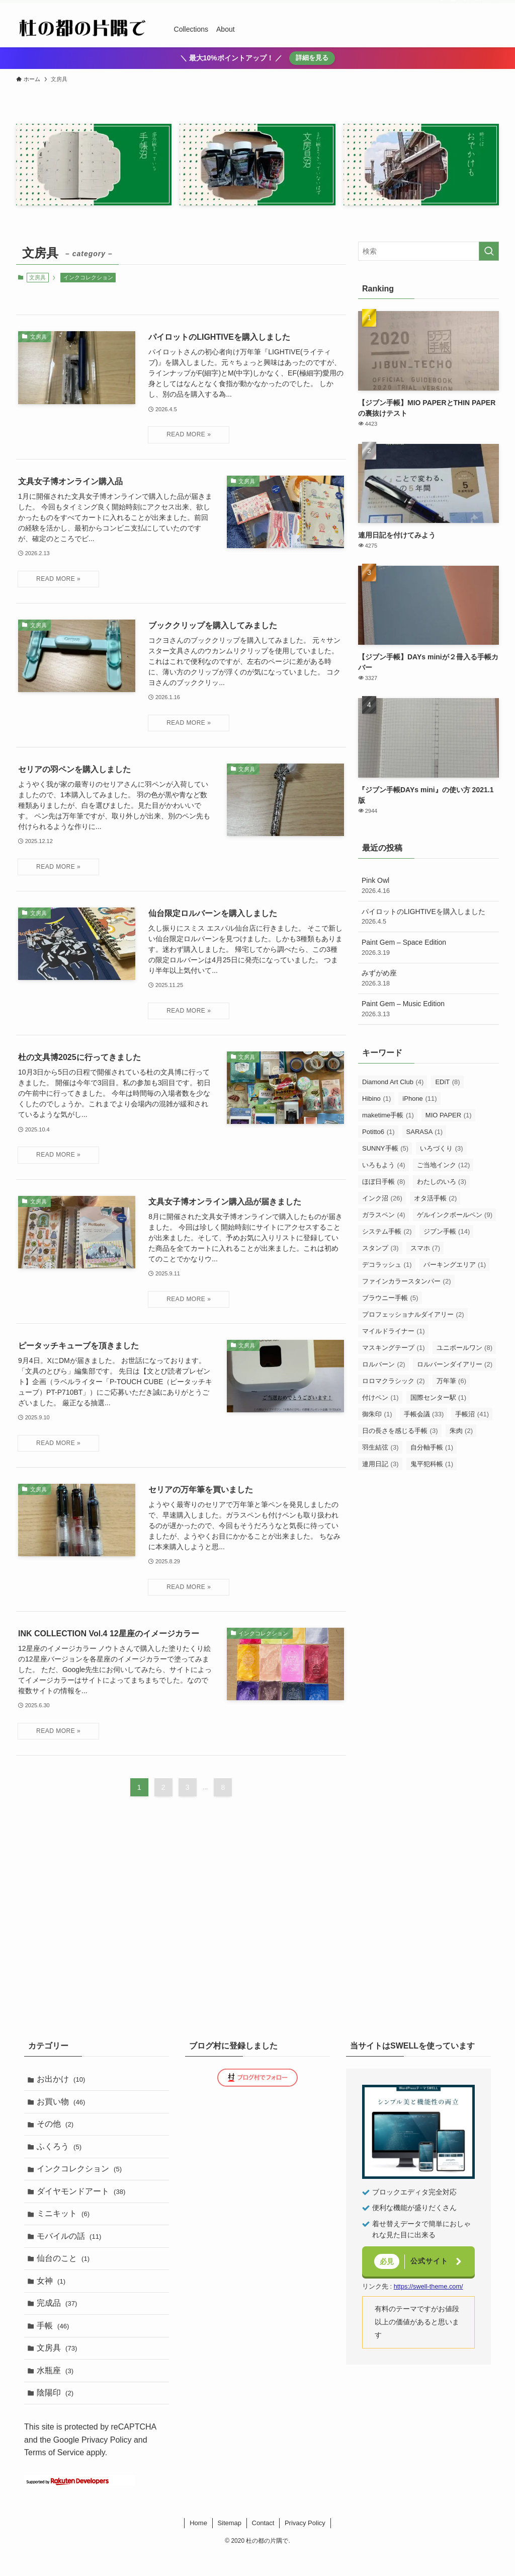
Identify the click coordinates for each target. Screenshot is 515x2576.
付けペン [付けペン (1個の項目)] (380, 1397)
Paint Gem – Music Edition (428, 1009)
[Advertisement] (428, 1551)
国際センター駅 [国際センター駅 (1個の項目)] (438, 1397)
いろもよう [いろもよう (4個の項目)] (383, 1165)
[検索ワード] (428, 251)
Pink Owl (428, 885)
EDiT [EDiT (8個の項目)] (447, 1082)
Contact (263, 2544)
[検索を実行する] (489, 251)
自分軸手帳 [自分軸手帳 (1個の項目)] (432, 1447)
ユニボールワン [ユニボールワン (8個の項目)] (465, 1347)
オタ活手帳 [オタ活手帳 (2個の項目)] (435, 1198)
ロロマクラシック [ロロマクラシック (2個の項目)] (393, 1381)
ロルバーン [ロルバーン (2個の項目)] (383, 1364)
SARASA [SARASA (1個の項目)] (424, 1131)
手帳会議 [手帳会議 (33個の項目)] (424, 1414)
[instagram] (453, 5)
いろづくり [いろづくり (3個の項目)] (441, 1148)
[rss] (479, 5)
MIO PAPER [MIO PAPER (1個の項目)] (448, 1115)
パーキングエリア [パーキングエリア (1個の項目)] (454, 1264)
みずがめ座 (428, 978)
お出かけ (62, 2080)
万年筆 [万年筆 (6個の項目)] (452, 1381)
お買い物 (62, 2103)
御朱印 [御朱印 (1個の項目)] (377, 1414)
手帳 (54, 2342)
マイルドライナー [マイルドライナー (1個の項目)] (393, 1331)
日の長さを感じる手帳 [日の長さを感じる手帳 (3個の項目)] (400, 1430)
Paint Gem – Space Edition (428, 947)
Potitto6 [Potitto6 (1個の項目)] (378, 1131)
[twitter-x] (440, 5)
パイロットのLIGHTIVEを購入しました (428, 917)
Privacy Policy (106, 2461)
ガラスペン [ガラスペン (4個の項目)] (383, 1215)
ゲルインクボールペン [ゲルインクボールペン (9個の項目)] (455, 1215)
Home (198, 2544)
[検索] (492, 5)
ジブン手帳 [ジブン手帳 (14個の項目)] (446, 1231)
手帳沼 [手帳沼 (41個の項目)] (472, 1414)
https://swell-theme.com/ (428, 2286)
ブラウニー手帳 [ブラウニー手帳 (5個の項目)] (390, 1298)
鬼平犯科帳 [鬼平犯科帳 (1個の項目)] (432, 1464)
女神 (52, 2294)
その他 (56, 2128)
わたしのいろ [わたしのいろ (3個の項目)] (442, 1181)
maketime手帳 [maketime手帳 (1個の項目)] (388, 1115)
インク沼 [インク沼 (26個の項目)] (382, 1198)
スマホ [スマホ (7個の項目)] (425, 1248)
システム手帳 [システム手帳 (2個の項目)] (387, 1231)
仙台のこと (64, 2270)
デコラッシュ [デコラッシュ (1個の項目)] (387, 1264)
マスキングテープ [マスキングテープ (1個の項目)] (393, 1347)
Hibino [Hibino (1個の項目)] (376, 1098)
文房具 (58, 2366)
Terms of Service (54, 2474)
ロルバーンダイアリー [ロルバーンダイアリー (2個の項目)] (455, 1364)
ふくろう (60, 2151)
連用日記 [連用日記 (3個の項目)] (380, 1464)
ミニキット (64, 2223)
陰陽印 (56, 2413)
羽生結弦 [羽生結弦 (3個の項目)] (380, 1447)
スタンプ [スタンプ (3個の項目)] (380, 1248)
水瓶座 (56, 2390)
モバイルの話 (70, 2247)
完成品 (58, 2318)
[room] (466, 5)
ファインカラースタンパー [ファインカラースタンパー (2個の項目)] (406, 1281)
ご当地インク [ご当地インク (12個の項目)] (443, 1165)
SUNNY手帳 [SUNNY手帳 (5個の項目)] (385, 1148)
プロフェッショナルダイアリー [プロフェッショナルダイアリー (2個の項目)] (413, 1314)
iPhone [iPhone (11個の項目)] (419, 1098)
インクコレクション (88, 277)
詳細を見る (312, 57)
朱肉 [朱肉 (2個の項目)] (461, 1430)
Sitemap (229, 2544)
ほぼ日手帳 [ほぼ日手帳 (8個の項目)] (383, 1181)
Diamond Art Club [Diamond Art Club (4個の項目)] (392, 1082)
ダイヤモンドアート (82, 2199)
